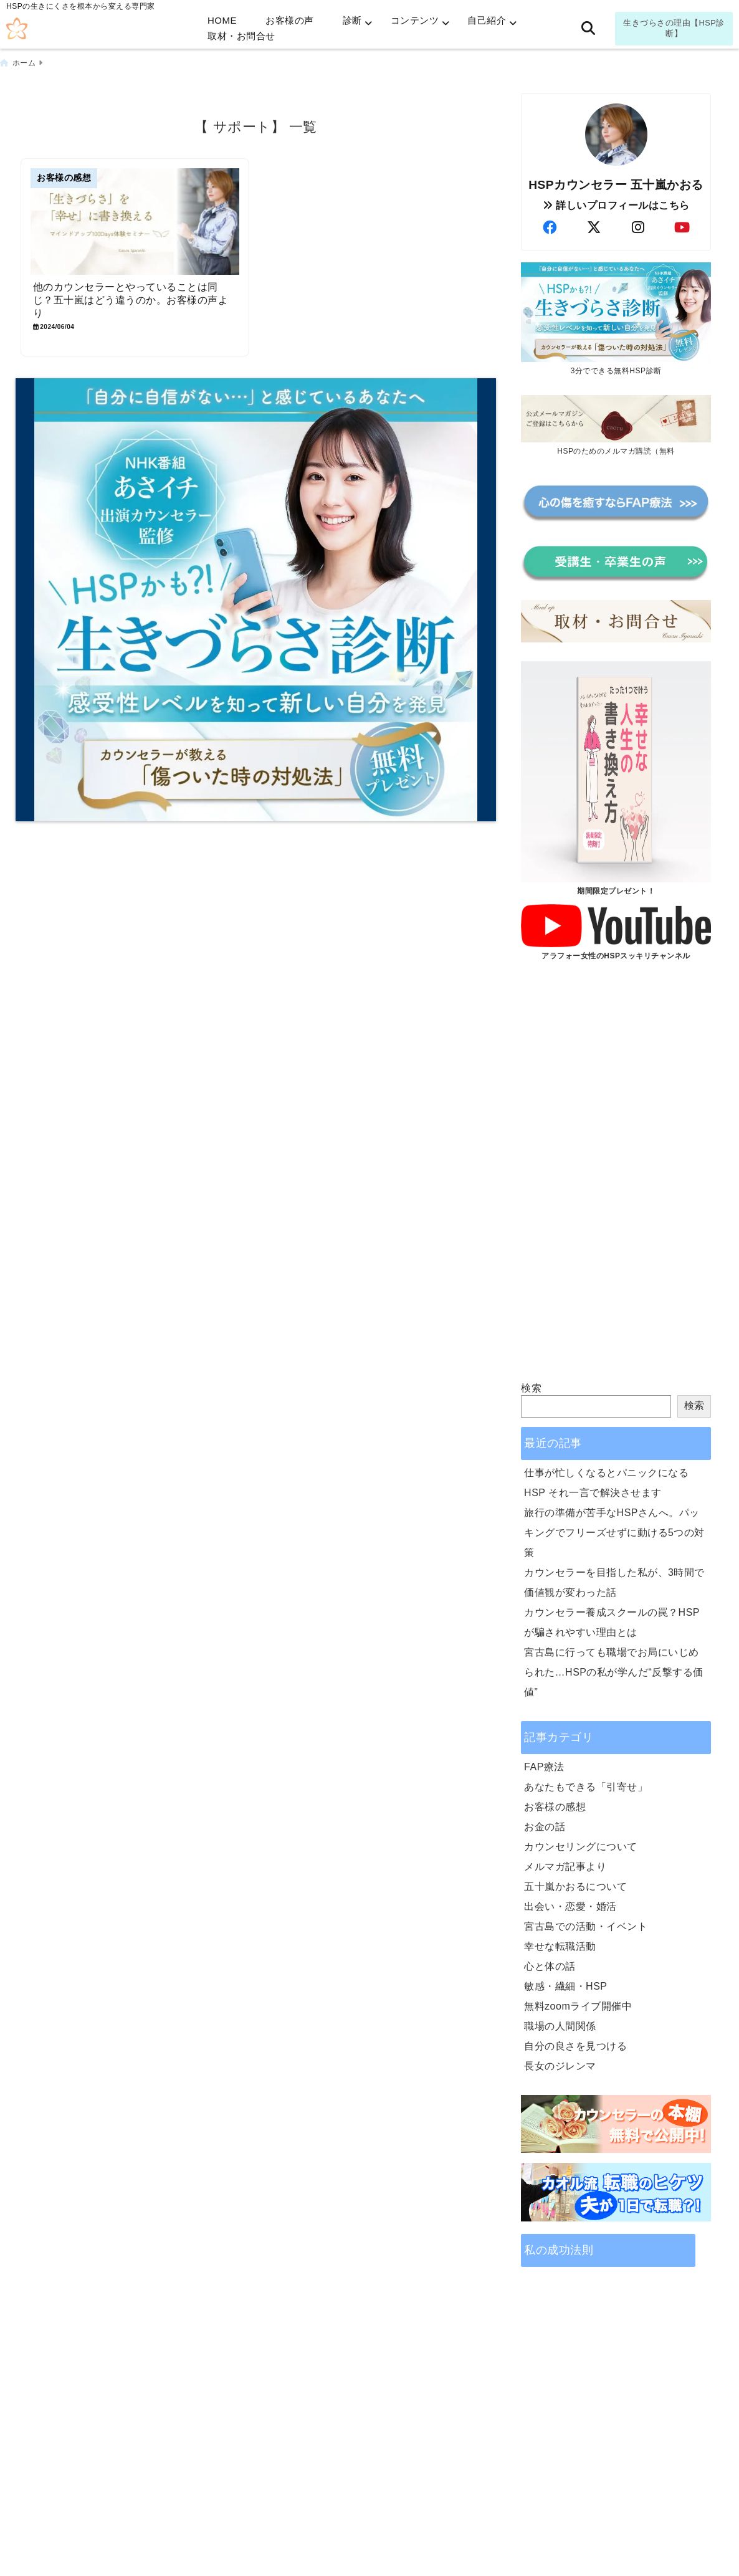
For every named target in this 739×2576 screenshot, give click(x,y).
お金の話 (544, 1826)
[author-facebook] (549, 228)
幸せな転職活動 (560, 1946)
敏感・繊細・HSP (565, 1986)
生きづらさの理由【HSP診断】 (674, 28)
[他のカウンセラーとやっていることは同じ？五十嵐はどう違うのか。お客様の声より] (135, 222)
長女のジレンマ (560, 2066)
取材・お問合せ (241, 36)
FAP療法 (544, 1767)
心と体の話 (550, 1966)
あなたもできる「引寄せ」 (585, 1787)
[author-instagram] (638, 228)
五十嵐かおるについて (575, 1886)
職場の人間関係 (560, 2026)
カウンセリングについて (580, 1846)
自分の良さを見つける (575, 2046)
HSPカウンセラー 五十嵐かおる (615, 184)
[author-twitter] (593, 228)
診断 (352, 20)
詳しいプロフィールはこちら (616, 205)
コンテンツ (415, 20)
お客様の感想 (555, 1806)
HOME (222, 20)
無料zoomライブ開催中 (578, 2006)
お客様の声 (289, 20)
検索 (531, 1388)
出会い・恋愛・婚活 (570, 1906)
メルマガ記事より (565, 1866)
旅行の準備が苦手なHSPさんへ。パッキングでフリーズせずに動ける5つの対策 (614, 1532)
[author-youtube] (682, 228)
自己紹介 (486, 20)
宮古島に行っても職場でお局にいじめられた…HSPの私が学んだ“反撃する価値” (613, 1672)
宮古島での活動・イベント (585, 1926)
